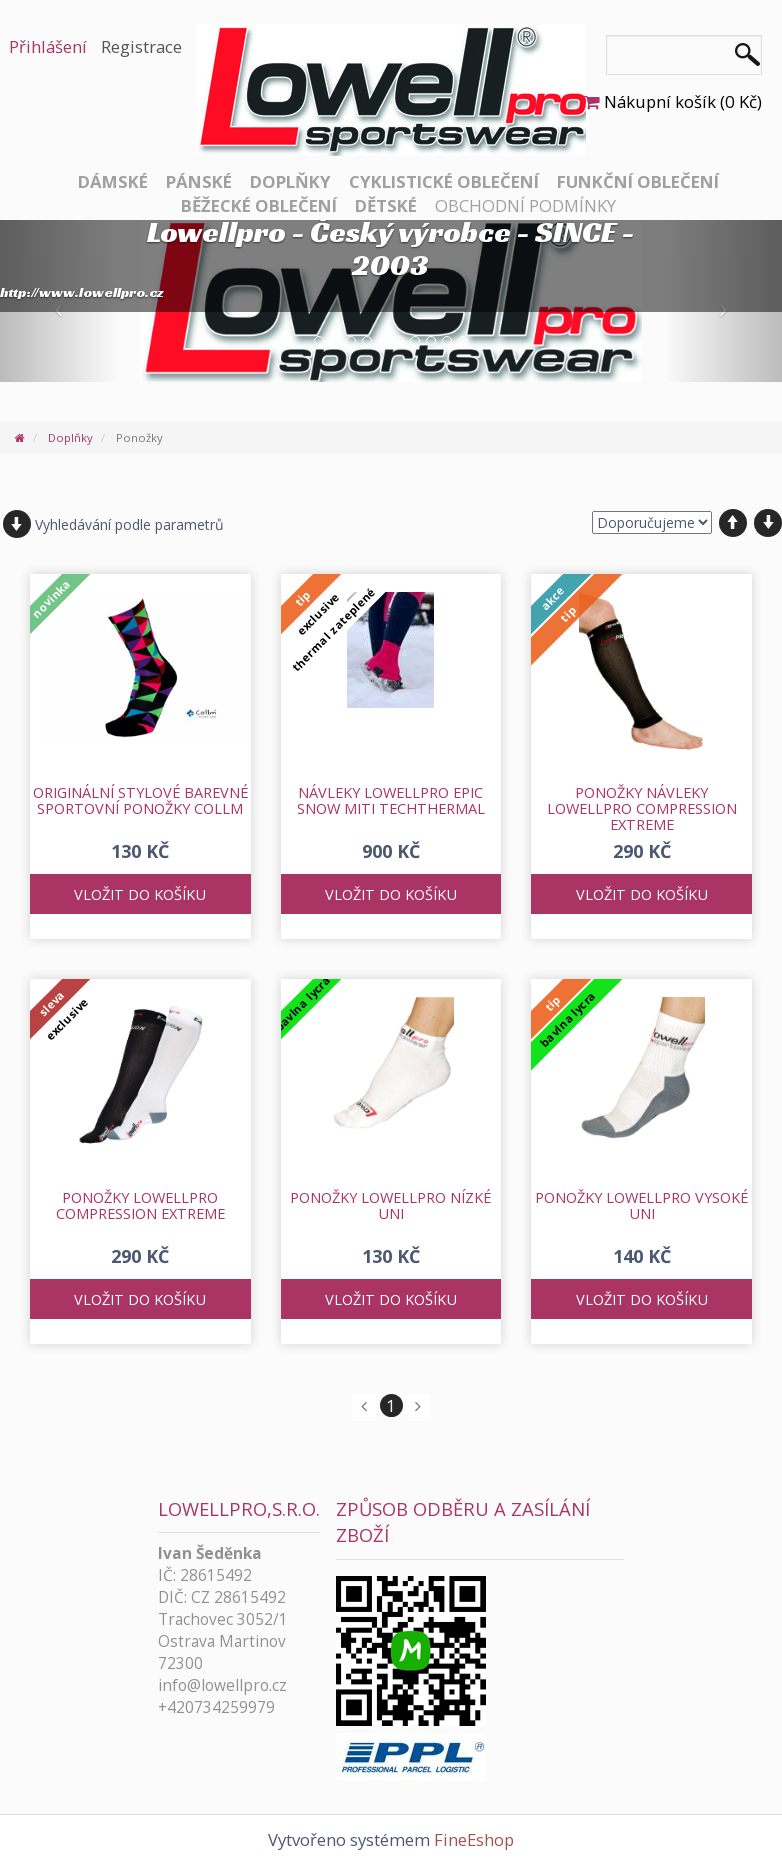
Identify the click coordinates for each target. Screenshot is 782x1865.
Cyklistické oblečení (444, 181)
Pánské (199, 181)
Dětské (386, 205)
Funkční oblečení (638, 181)
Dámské (113, 181)
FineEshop (474, 1839)
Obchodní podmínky (525, 205)
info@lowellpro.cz (222, 1685)
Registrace (141, 46)
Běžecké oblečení (259, 205)
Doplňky (290, 181)
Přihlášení (48, 46)
